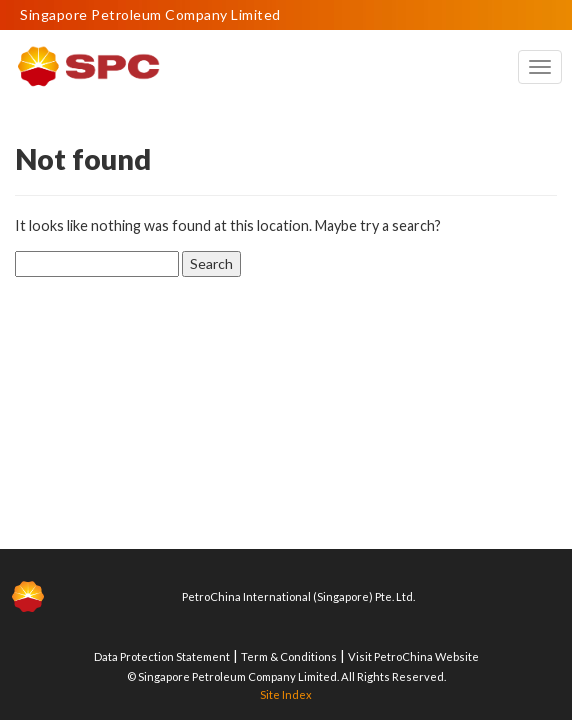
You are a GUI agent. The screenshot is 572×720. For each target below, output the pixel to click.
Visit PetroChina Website (413, 656)
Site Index (286, 694)
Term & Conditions (289, 656)
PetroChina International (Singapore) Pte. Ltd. (298, 596)
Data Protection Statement (162, 656)
